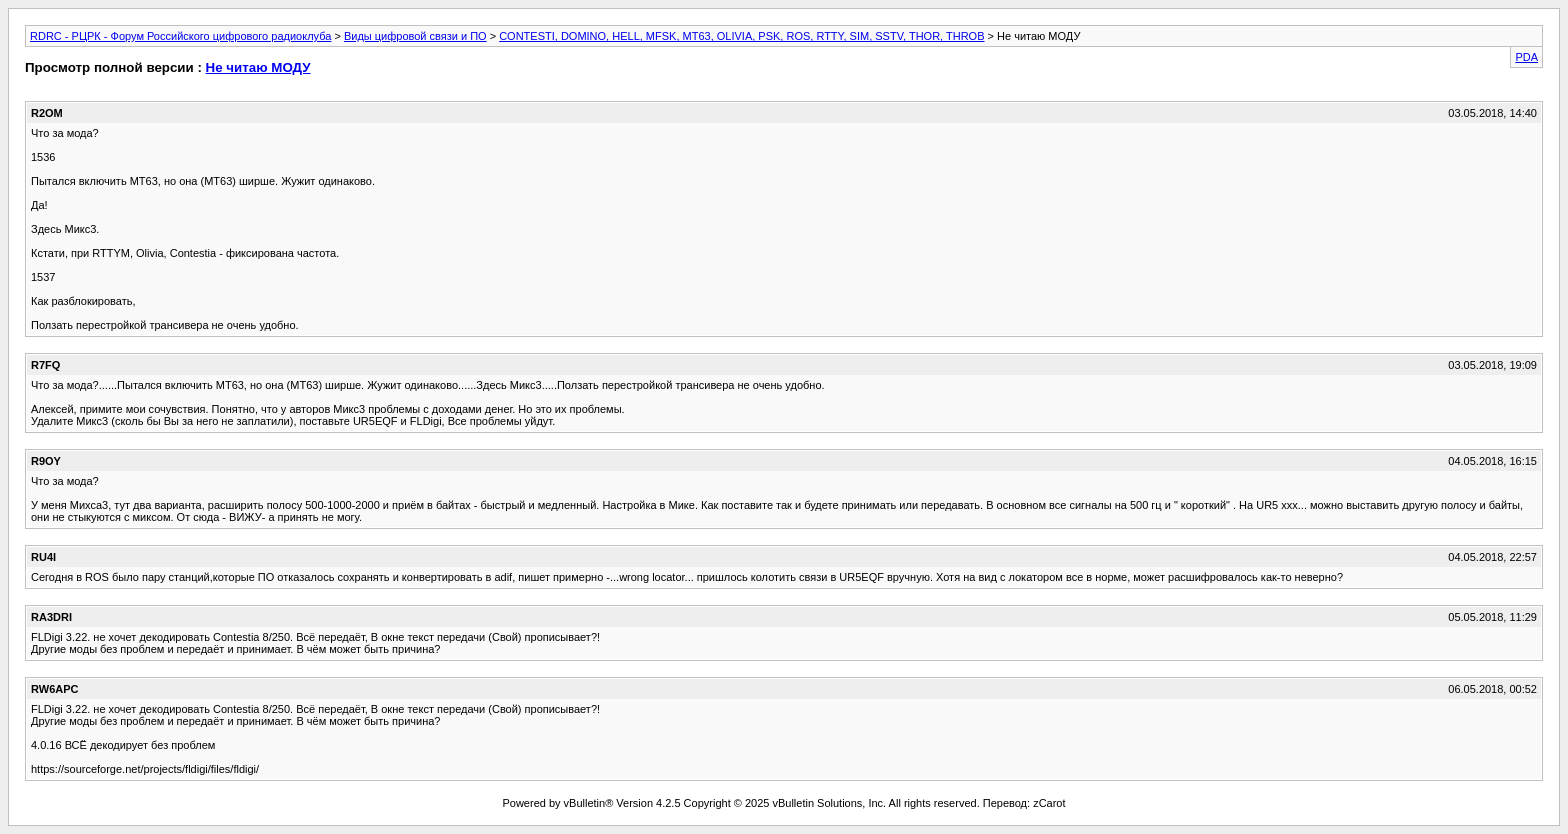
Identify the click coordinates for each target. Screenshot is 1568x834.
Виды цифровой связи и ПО (415, 36)
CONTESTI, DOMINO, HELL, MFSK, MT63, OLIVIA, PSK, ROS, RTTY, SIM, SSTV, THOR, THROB (741, 36)
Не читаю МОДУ (258, 67)
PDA (1526, 57)
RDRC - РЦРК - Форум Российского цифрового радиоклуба (180, 36)
